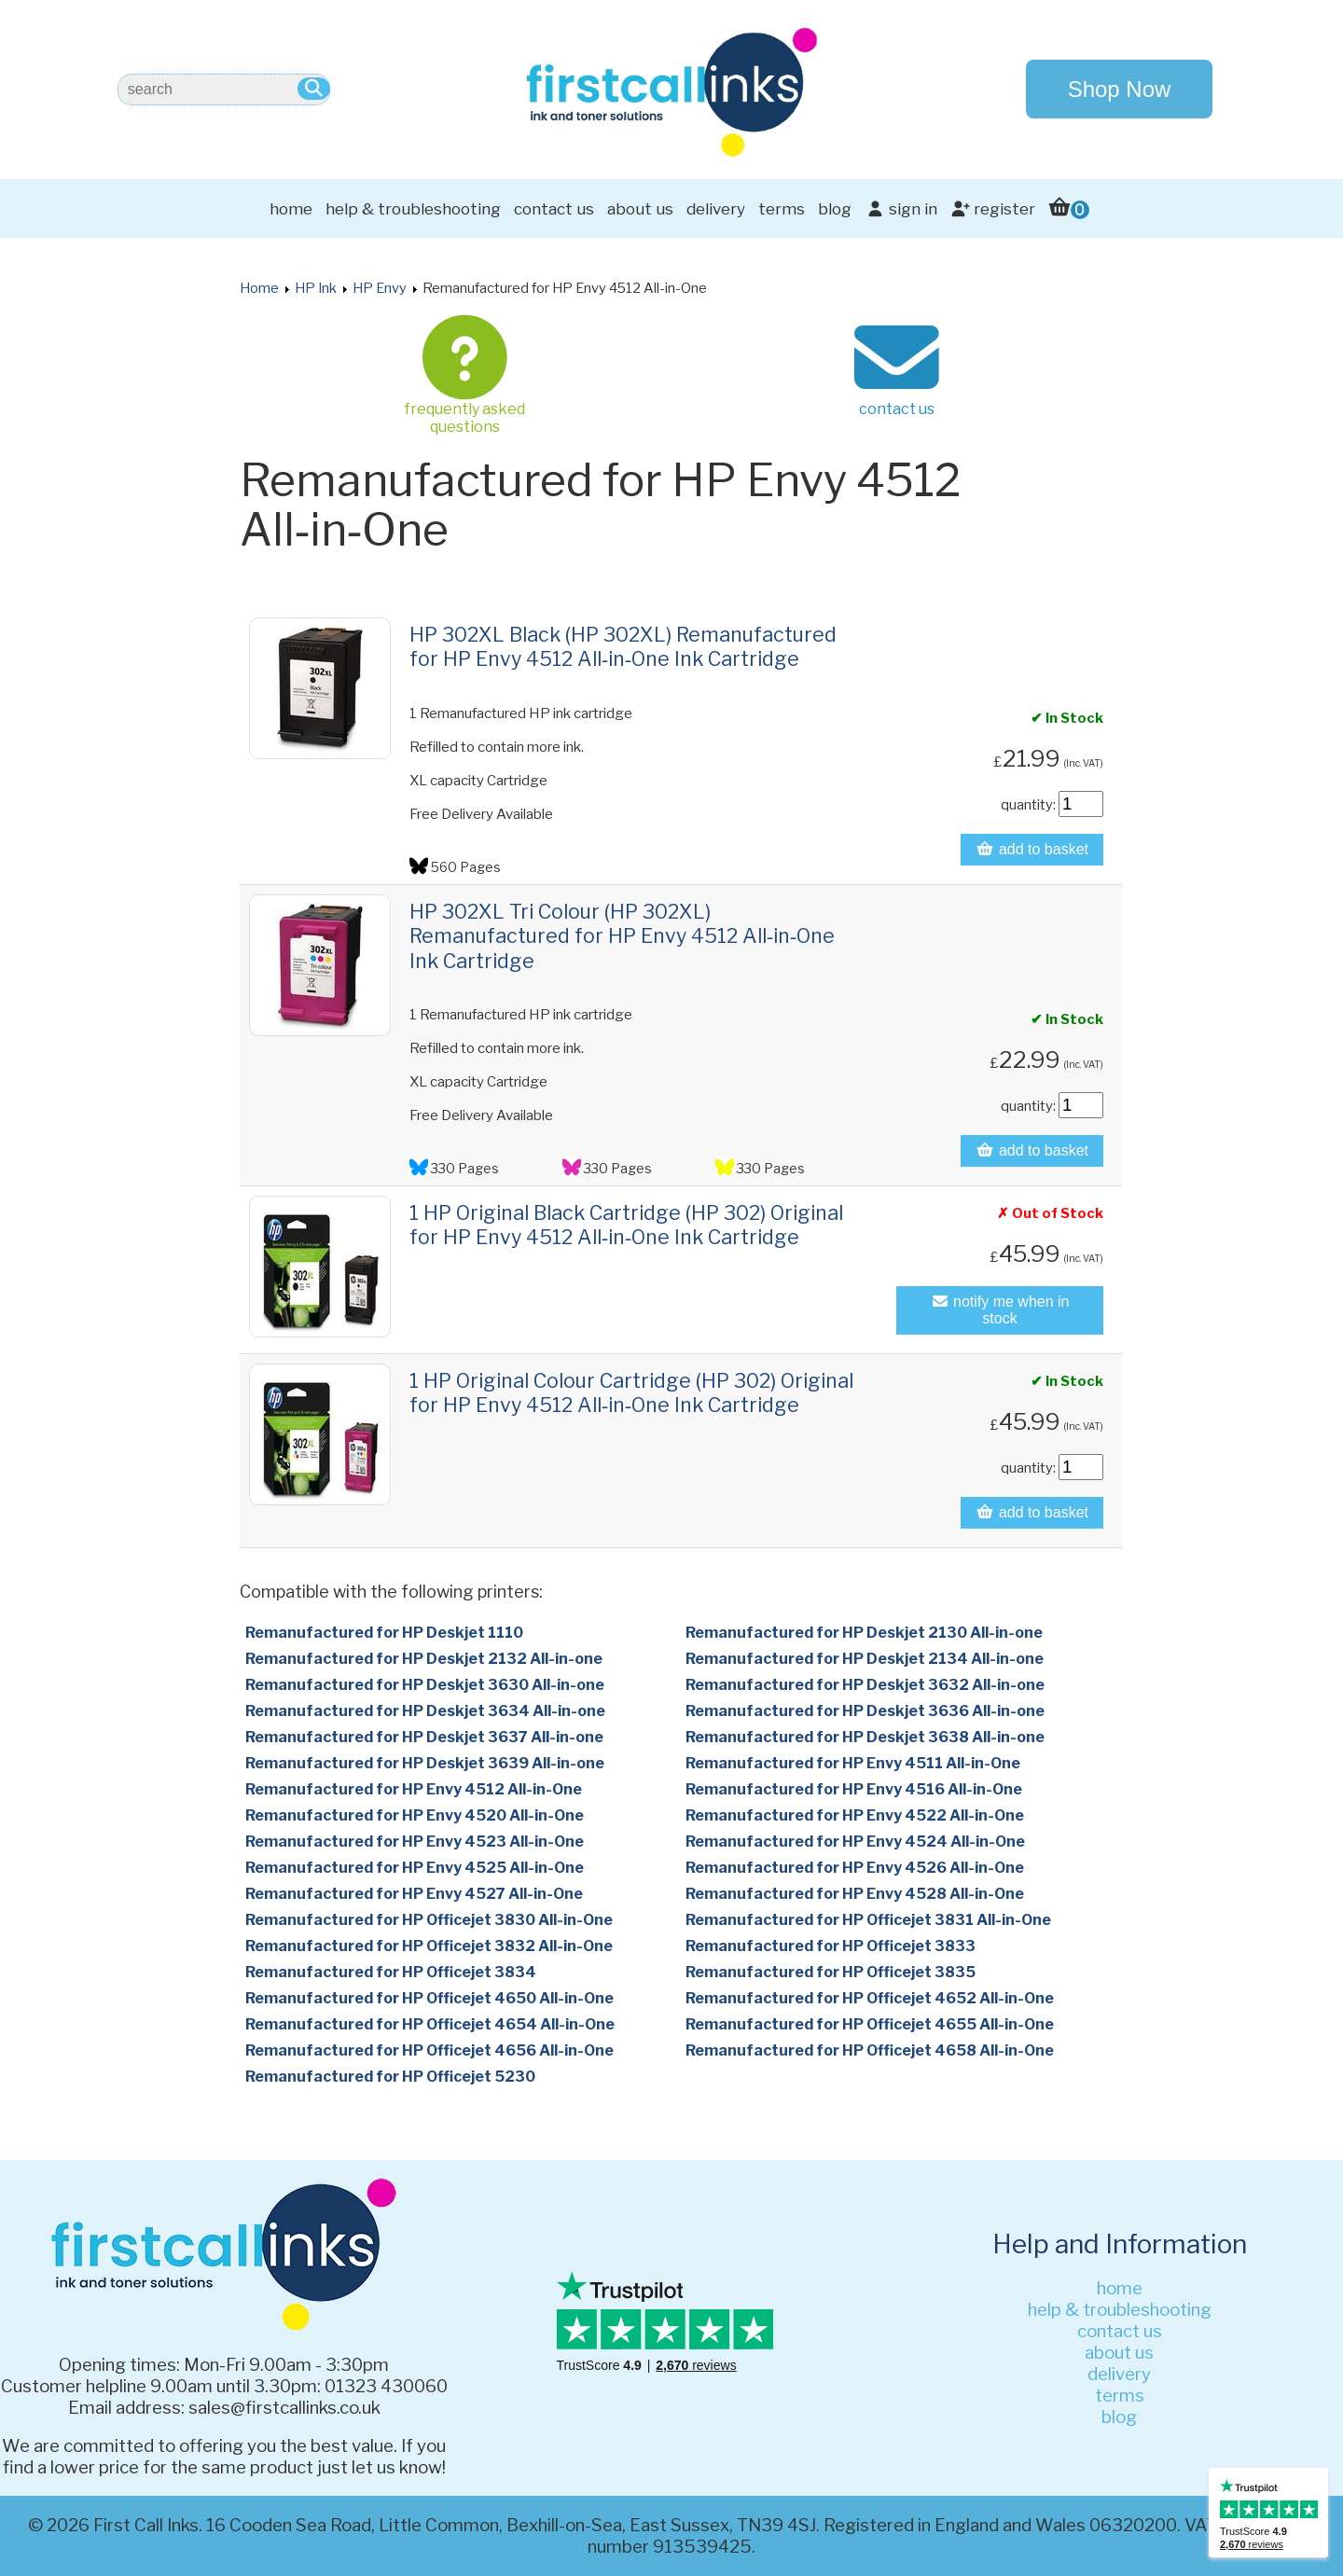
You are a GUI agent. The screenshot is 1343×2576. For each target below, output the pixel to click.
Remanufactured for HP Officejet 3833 (830, 1946)
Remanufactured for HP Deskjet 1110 (384, 1632)
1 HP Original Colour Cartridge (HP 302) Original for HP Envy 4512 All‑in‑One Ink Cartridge (631, 1392)
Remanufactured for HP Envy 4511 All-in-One (852, 1763)
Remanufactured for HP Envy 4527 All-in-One (414, 1894)
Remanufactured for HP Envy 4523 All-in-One (414, 1841)
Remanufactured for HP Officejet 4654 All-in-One (430, 2024)
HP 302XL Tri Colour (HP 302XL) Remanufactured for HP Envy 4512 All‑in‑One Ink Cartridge (622, 936)
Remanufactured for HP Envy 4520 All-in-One (414, 1815)
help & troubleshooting (413, 209)
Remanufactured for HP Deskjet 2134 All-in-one (864, 1659)
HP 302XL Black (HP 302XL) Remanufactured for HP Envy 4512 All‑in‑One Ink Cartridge (623, 646)
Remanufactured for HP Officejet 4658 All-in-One (869, 2050)
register (992, 209)
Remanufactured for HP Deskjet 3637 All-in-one (424, 1737)
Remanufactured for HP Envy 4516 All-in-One (853, 1789)
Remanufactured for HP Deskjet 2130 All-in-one (864, 1632)
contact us (554, 209)
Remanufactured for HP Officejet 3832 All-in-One (429, 1946)
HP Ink (316, 288)
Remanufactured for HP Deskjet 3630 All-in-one (424, 1685)
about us (640, 209)
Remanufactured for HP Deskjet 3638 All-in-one (865, 1737)
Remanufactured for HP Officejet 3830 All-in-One (429, 1920)
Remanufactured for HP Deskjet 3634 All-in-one (425, 1711)
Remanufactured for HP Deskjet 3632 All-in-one (865, 1685)
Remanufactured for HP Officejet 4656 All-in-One (429, 2050)
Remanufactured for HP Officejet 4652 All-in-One (869, 1998)
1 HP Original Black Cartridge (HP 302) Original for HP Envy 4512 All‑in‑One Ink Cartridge (626, 1224)
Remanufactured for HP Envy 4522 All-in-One (854, 1815)
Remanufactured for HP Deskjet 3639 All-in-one (424, 1763)
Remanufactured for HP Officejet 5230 (390, 2076)
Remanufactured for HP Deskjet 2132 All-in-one (423, 1659)
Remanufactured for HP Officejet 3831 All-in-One (868, 1920)
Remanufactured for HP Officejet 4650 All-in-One (429, 1998)
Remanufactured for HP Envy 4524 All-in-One (855, 1841)
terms (781, 209)
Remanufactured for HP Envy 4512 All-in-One (413, 1789)
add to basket (1032, 849)
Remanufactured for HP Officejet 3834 (390, 1972)
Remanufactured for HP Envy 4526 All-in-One (854, 1868)
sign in (900, 209)
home (291, 209)
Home (259, 288)
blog (834, 209)
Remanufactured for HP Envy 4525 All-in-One (414, 1868)
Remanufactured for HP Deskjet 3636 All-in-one (865, 1711)
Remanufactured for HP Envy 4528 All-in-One (854, 1894)
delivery (715, 209)
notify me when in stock (1000, 1310)
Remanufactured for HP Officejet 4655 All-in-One (869, 2024)
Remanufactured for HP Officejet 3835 (830, 1972)
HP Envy (380, 288)
